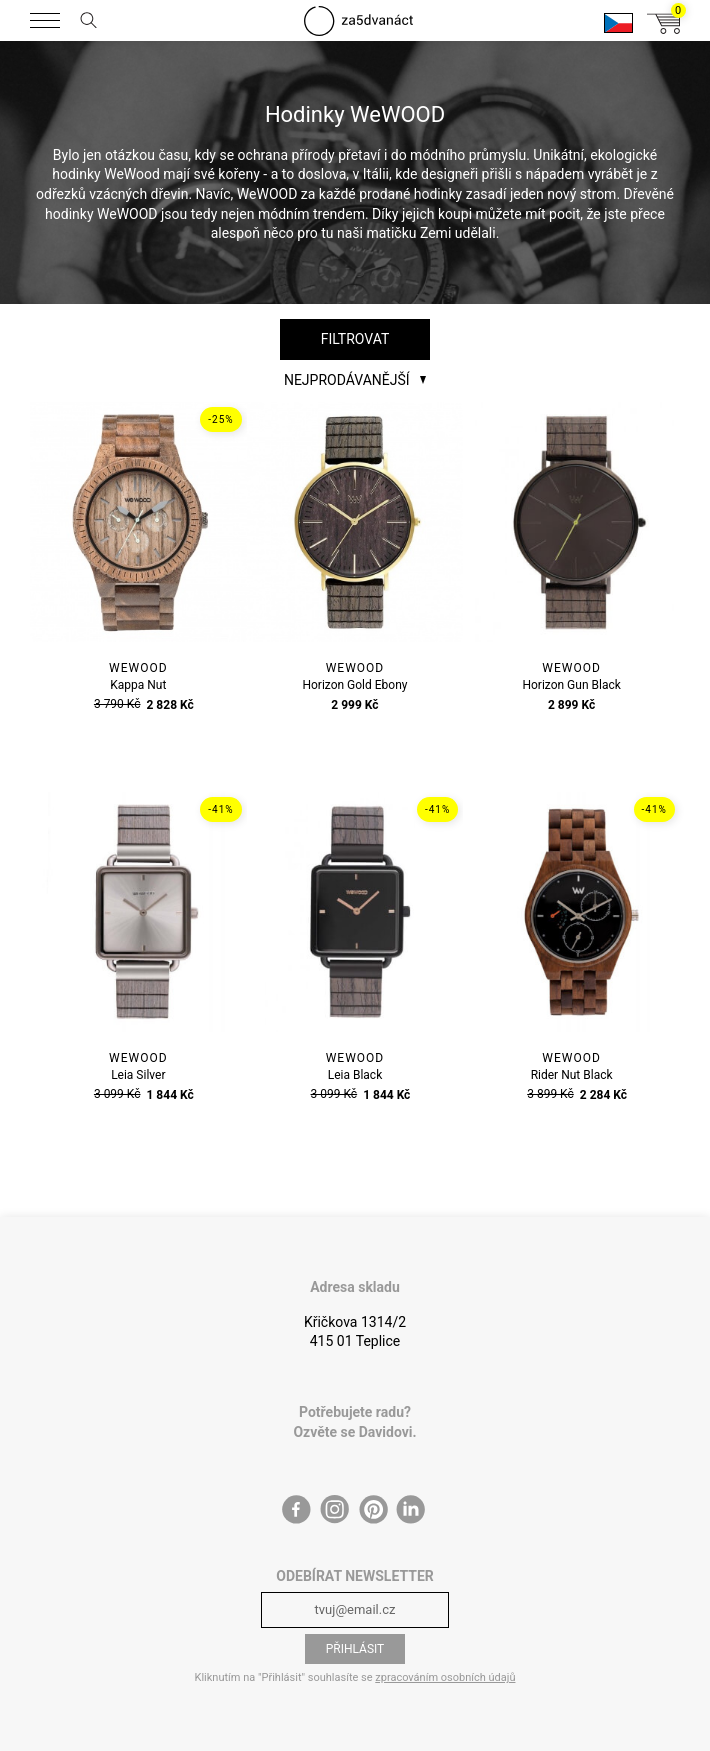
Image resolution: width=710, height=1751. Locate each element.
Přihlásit (355, 1649)
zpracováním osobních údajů (445, 1677)
